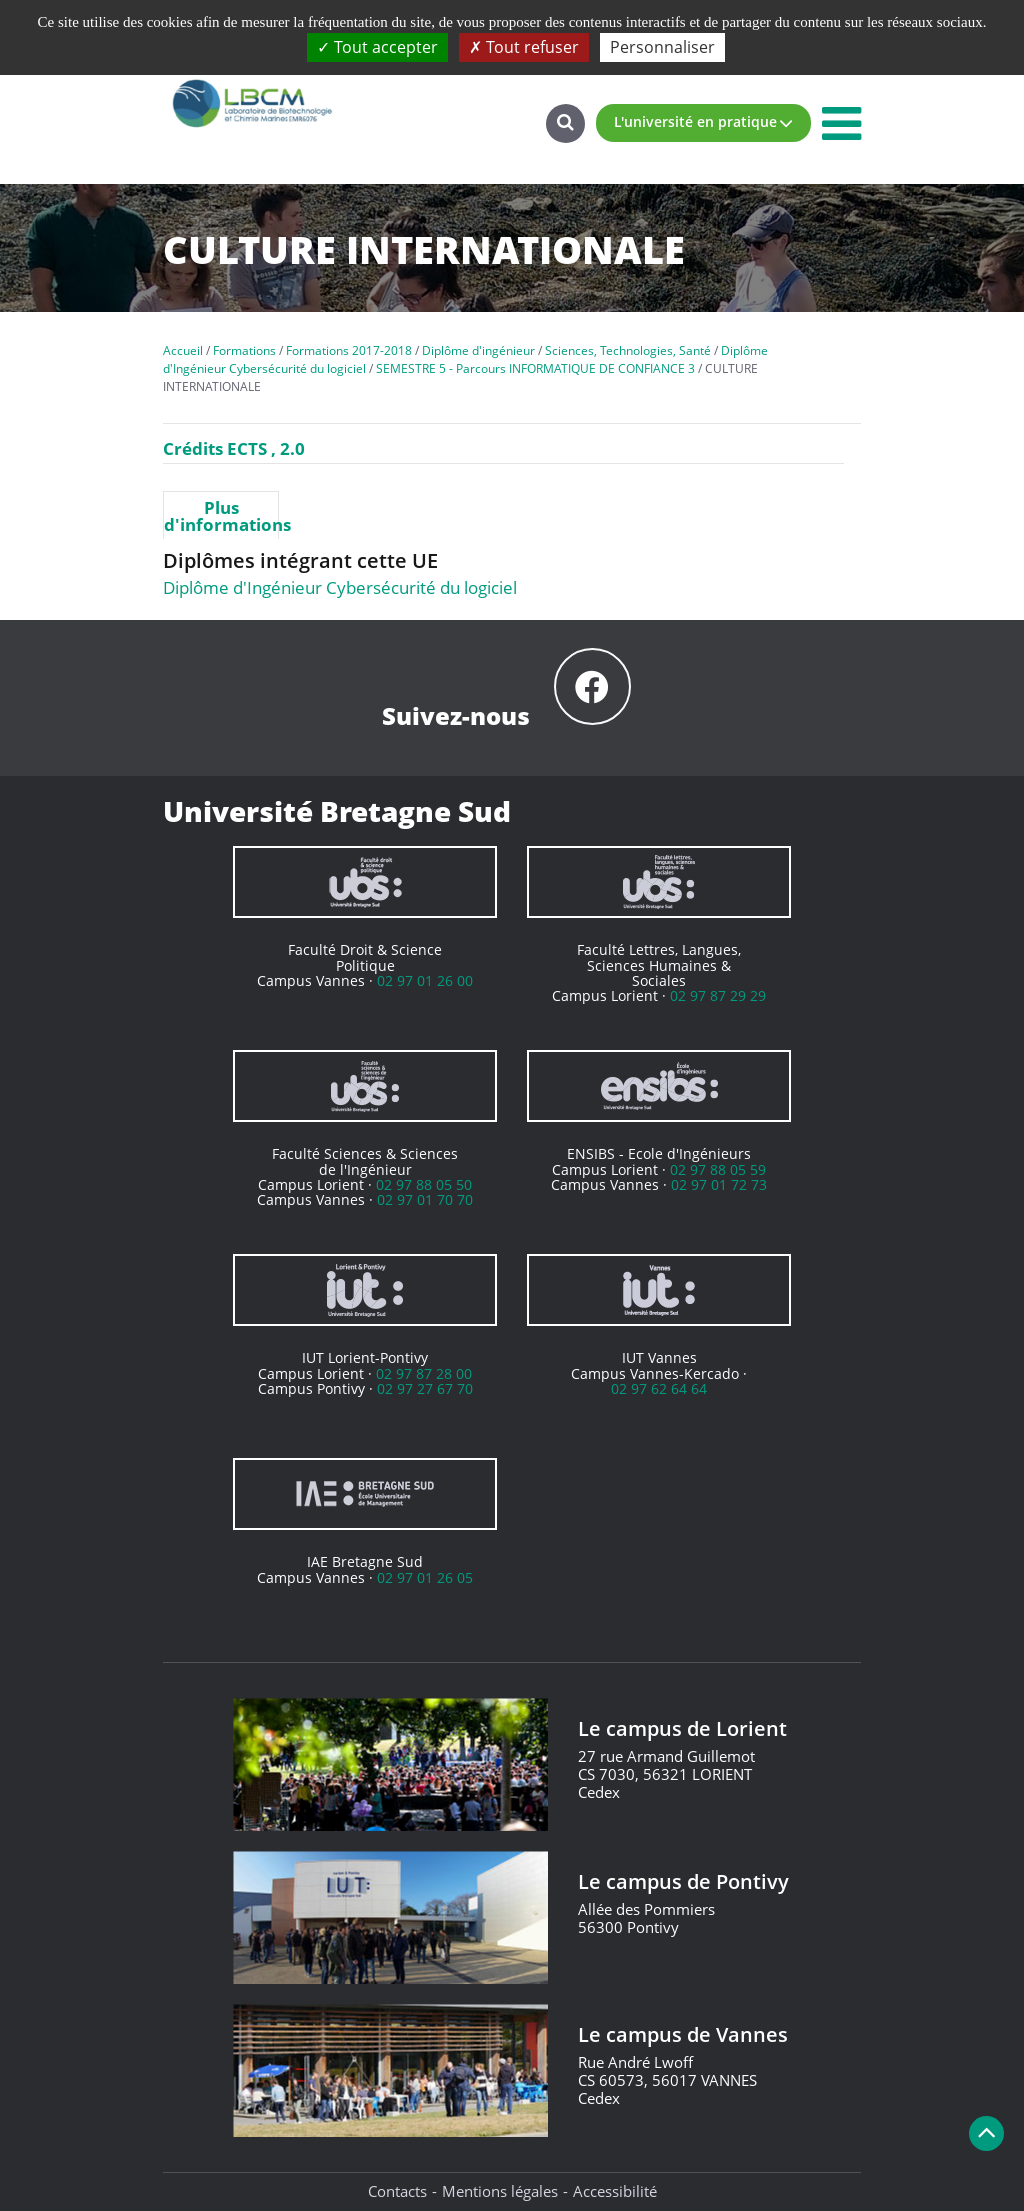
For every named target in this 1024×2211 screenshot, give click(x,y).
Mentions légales (500, 2191)
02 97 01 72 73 (719, 1184)
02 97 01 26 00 (425, 980)
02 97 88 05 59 (718, 1169)
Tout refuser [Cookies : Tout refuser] (524, 47)
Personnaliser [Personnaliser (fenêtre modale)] (662, 47)
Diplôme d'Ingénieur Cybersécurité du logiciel (340, 587)
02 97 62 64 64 (659, 1388)
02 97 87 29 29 (718, 995)
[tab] (221, 515)
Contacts (397, 2191)
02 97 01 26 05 (425, 1577)
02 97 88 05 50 (424, 1184)
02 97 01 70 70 (425, 1199)
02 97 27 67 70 (425, 1388)
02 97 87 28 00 (424, 1373)
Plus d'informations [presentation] (221, 516)
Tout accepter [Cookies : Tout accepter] (377, 47)
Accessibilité (615, 2191)
